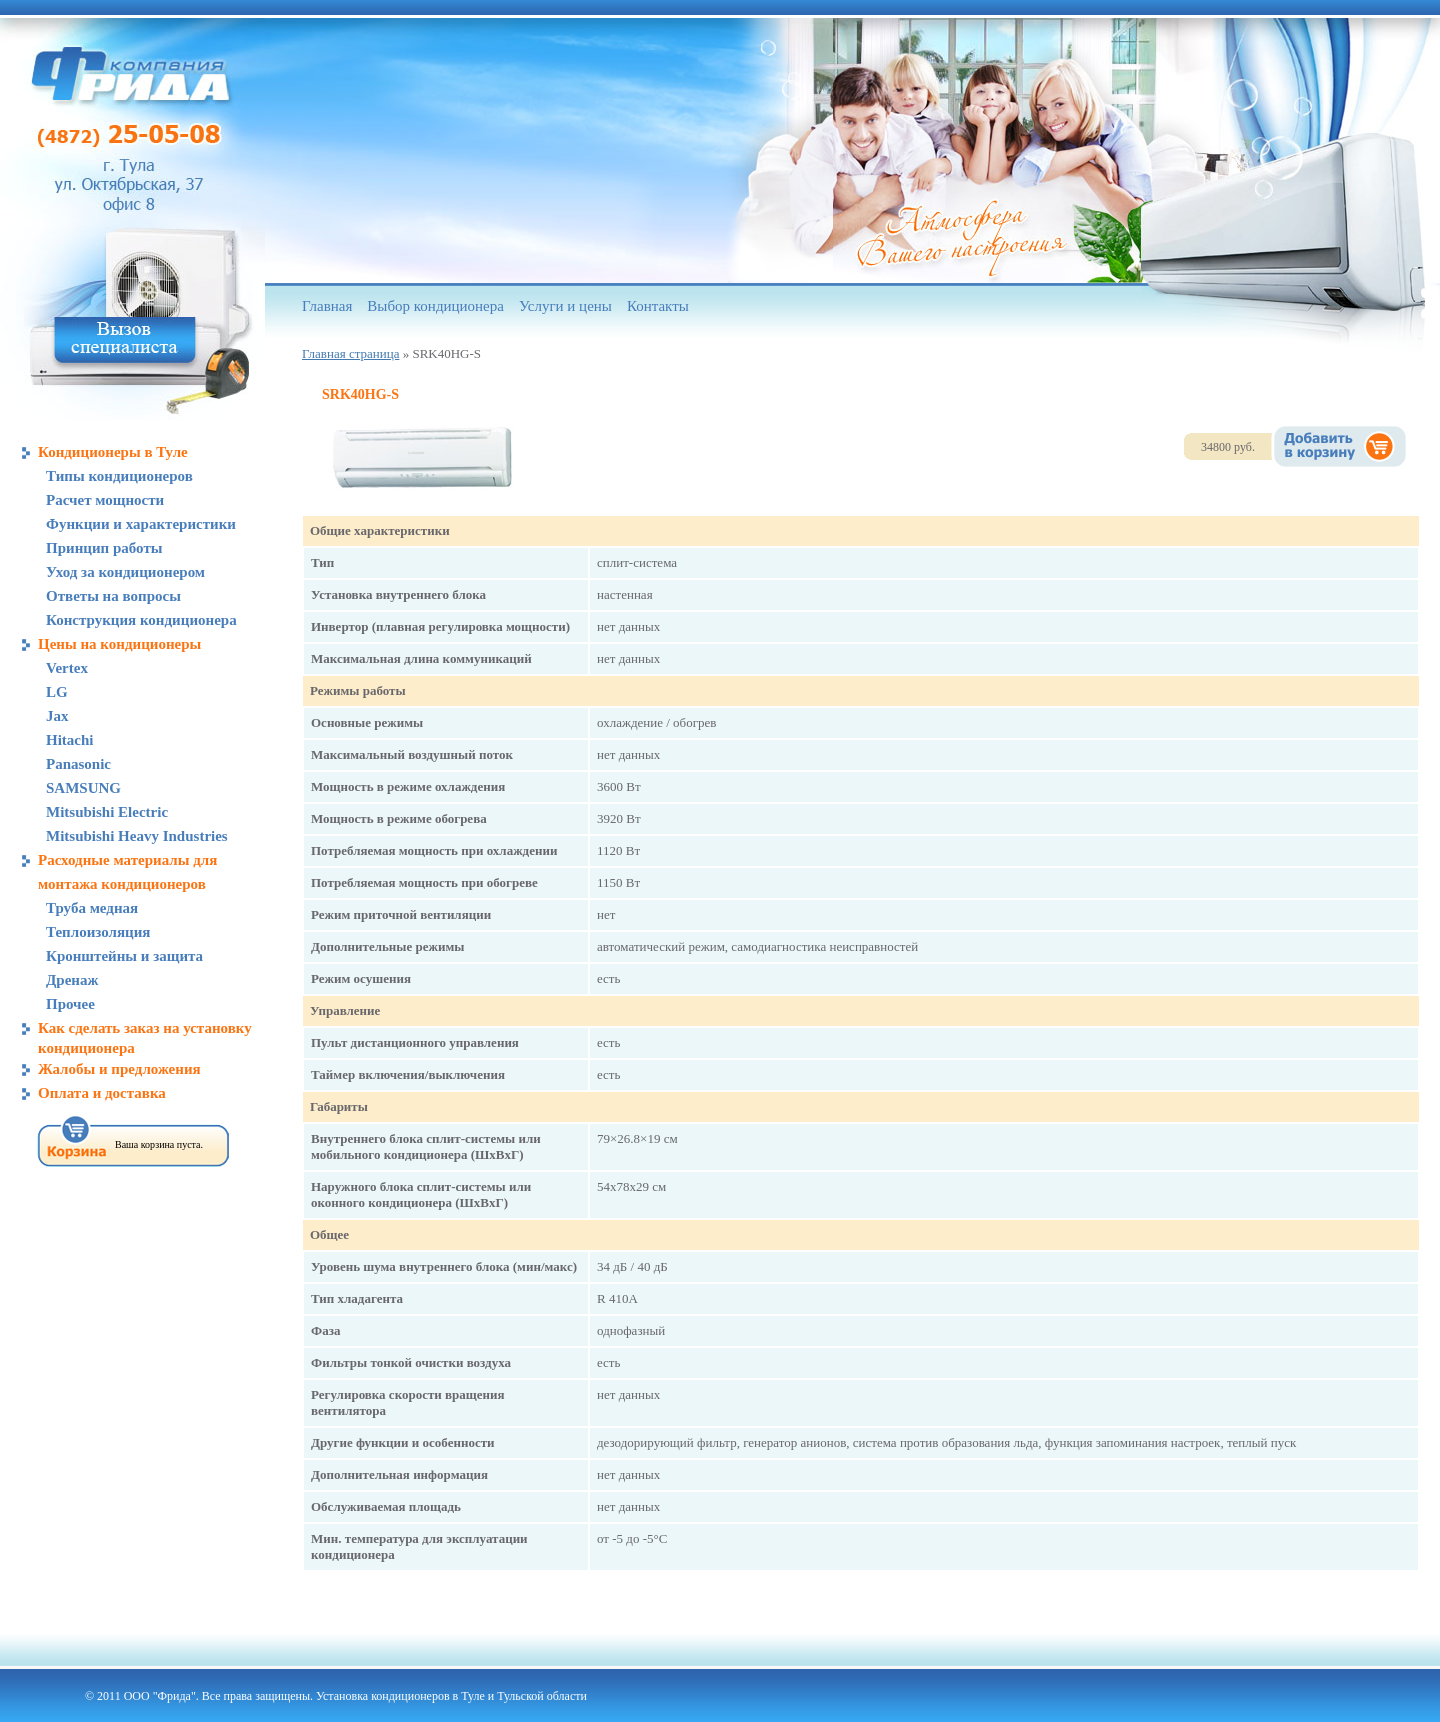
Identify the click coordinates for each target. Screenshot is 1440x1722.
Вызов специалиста (125, 341)
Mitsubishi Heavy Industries (137, 836)
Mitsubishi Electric (107, 812)
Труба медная (92, 908)
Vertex (67, 668)
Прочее (70, 1004)
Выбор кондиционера (435, 306)
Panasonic (78, 764)
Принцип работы (104, 548)
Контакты (658, 306)
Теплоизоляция (98, 932)
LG (57, 692)
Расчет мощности (105, 500)
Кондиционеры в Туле (113, 452)
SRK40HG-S (360, 394)
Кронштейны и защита (124, 956)
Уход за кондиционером (125, 572)
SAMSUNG (83, 788)
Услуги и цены (565, 306)
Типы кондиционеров (119, 476)
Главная (327, 306)
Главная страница (350, 353)
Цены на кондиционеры (119, 644)
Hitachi (70, 740)
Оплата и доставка (102, 1093)
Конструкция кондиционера (141, 620)
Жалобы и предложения (119, 1069)
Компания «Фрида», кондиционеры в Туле (131, 75)
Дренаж (72, 980)
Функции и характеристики (141, 524)
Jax (57, 716)
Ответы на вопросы (113, 596)
